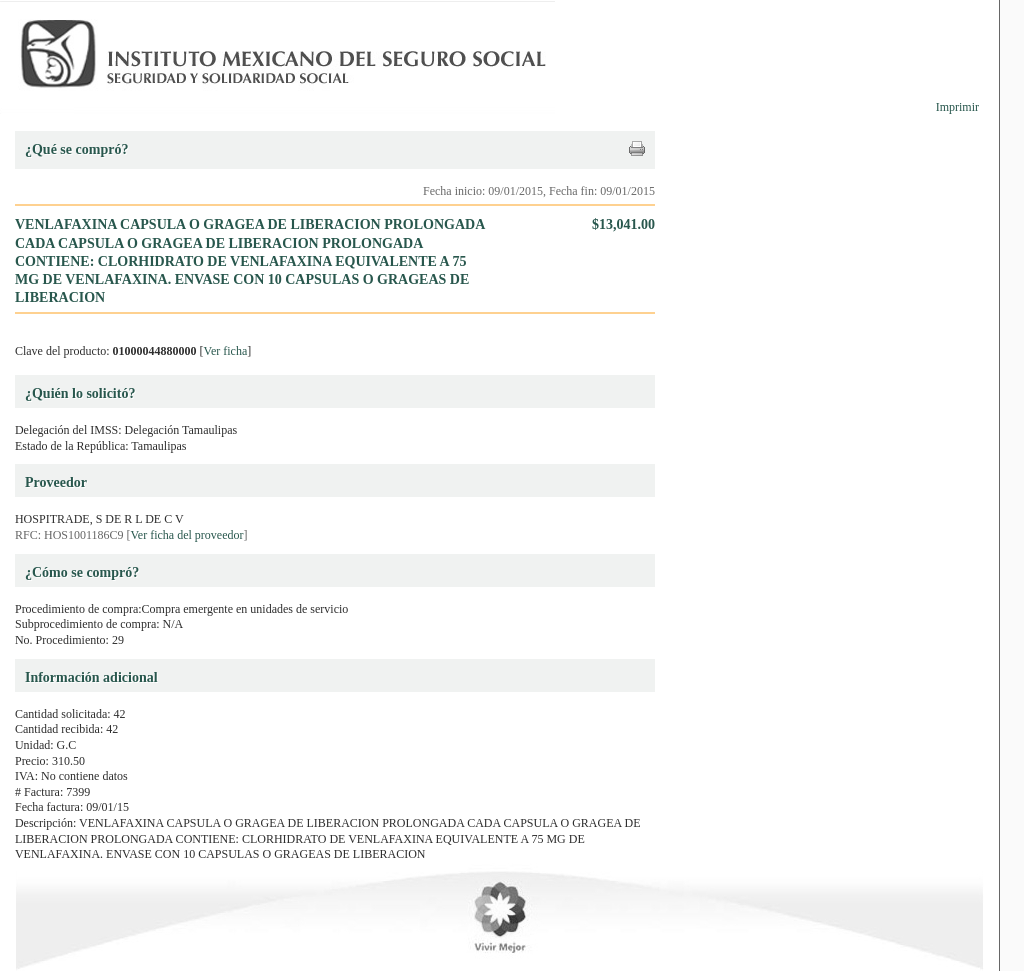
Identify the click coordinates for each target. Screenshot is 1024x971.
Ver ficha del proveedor (187, 535)
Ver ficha (226, 351)
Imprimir (957, 107)
